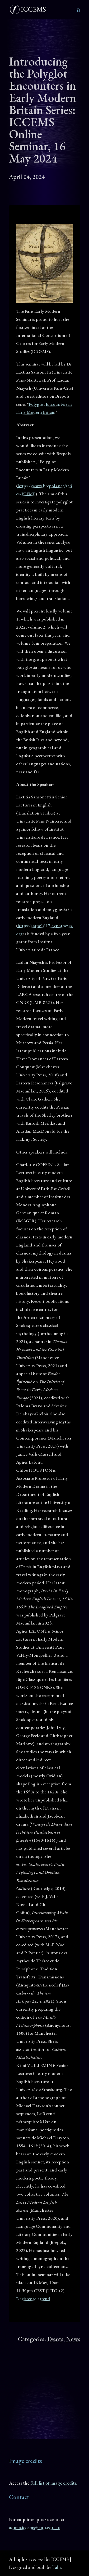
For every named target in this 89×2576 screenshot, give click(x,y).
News (73, 2339)
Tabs (56, 2567)
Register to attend (33, 2299)
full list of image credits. (53, 2483)
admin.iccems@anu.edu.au (35, 2527)
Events (55, 2339)
